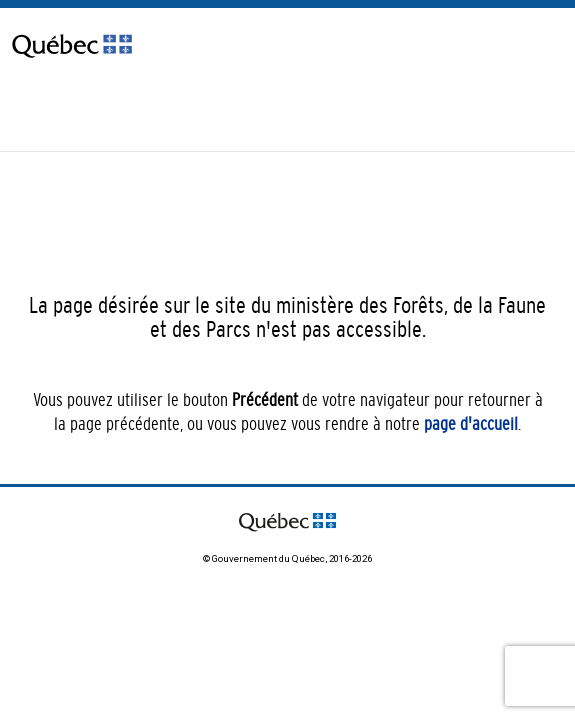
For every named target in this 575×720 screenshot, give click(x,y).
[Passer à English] (119, 127)
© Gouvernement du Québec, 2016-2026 (287, 558)
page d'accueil (471, 424)
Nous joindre (43, 111)
